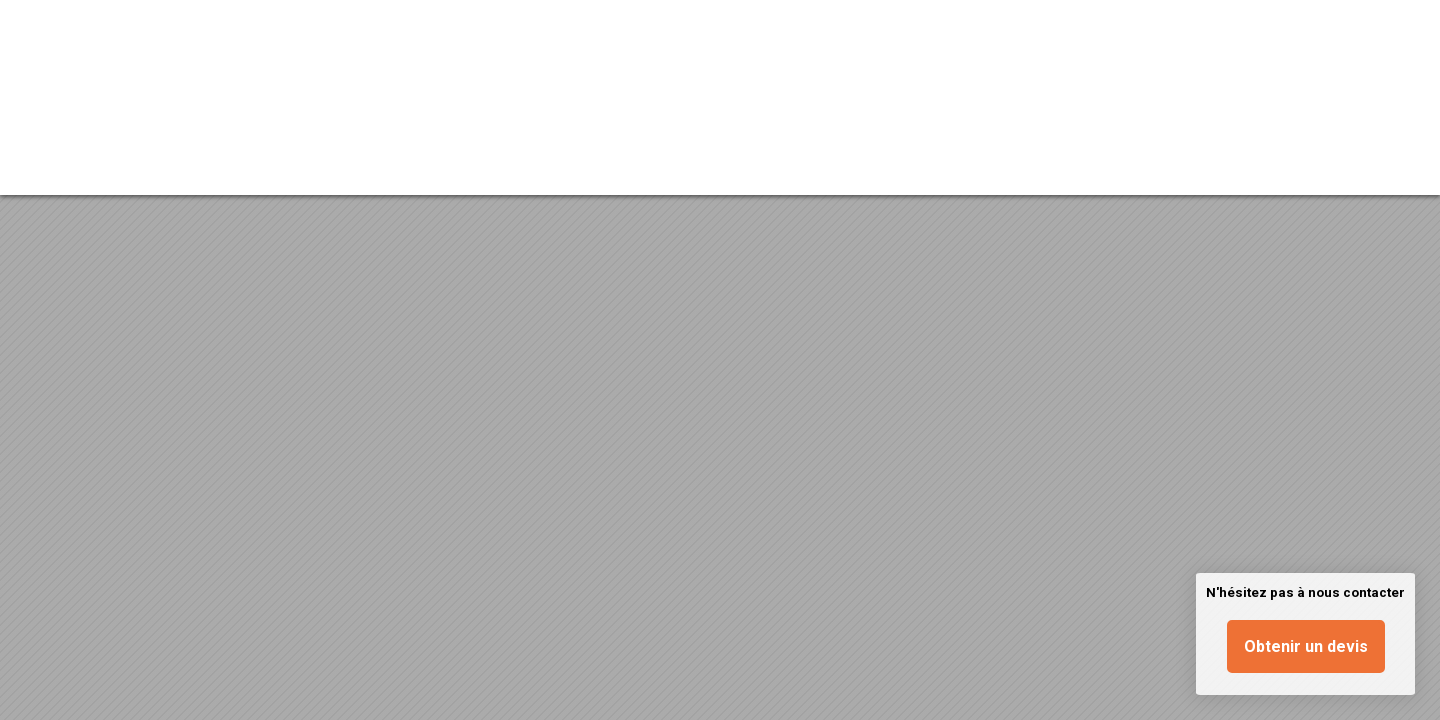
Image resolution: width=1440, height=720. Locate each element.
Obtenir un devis (1306, 646)
